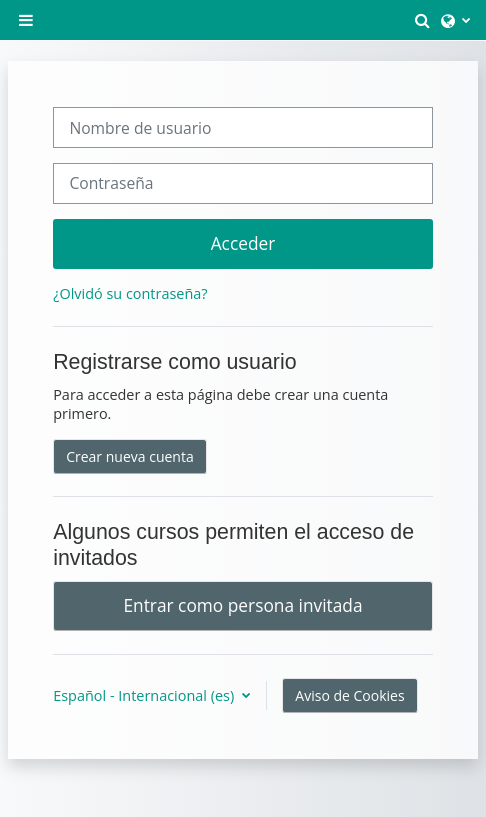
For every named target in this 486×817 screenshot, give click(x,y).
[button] (423, 20)
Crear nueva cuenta (130, 456)
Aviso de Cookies (349, 695)
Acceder (243, 243)
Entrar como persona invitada (242, 605)
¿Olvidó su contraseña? (130, 293)
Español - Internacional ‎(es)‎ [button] (145, 695)
